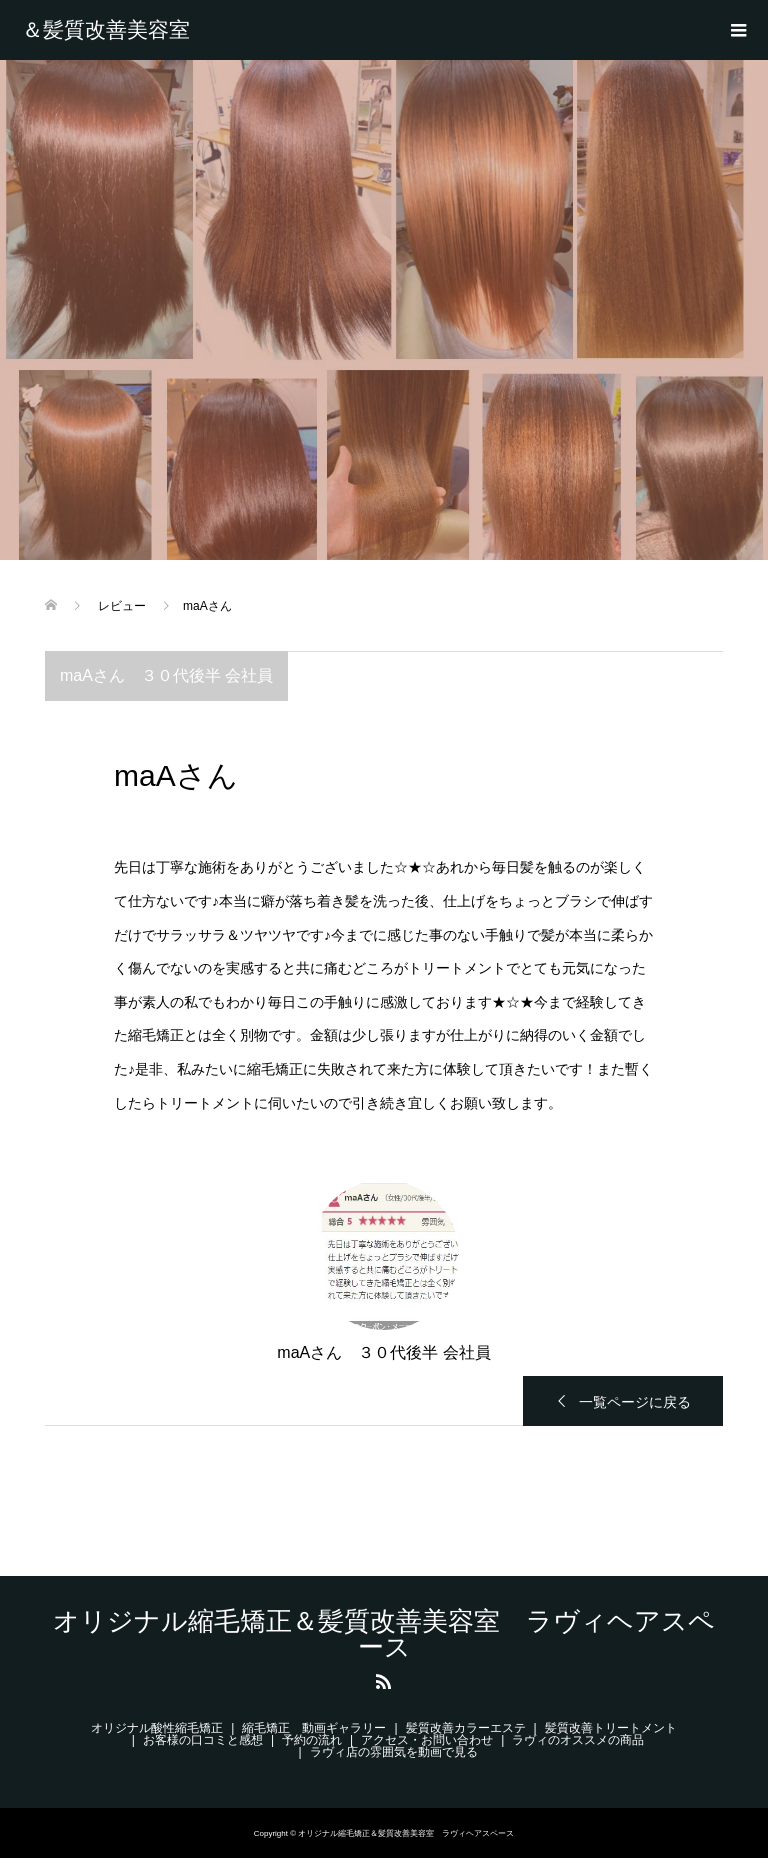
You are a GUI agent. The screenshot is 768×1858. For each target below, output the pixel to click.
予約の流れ (312, 1740)
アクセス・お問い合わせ (427, 1740)
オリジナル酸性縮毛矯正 (157, 1728)
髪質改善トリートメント (611, 1728)
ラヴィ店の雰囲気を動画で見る (394, 1752)
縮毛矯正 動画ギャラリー (314, 1728)
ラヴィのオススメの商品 (578, 1740)
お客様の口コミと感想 (203, 1740)
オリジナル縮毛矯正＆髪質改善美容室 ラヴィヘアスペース (120, 30)
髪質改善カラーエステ (466, 1728)
